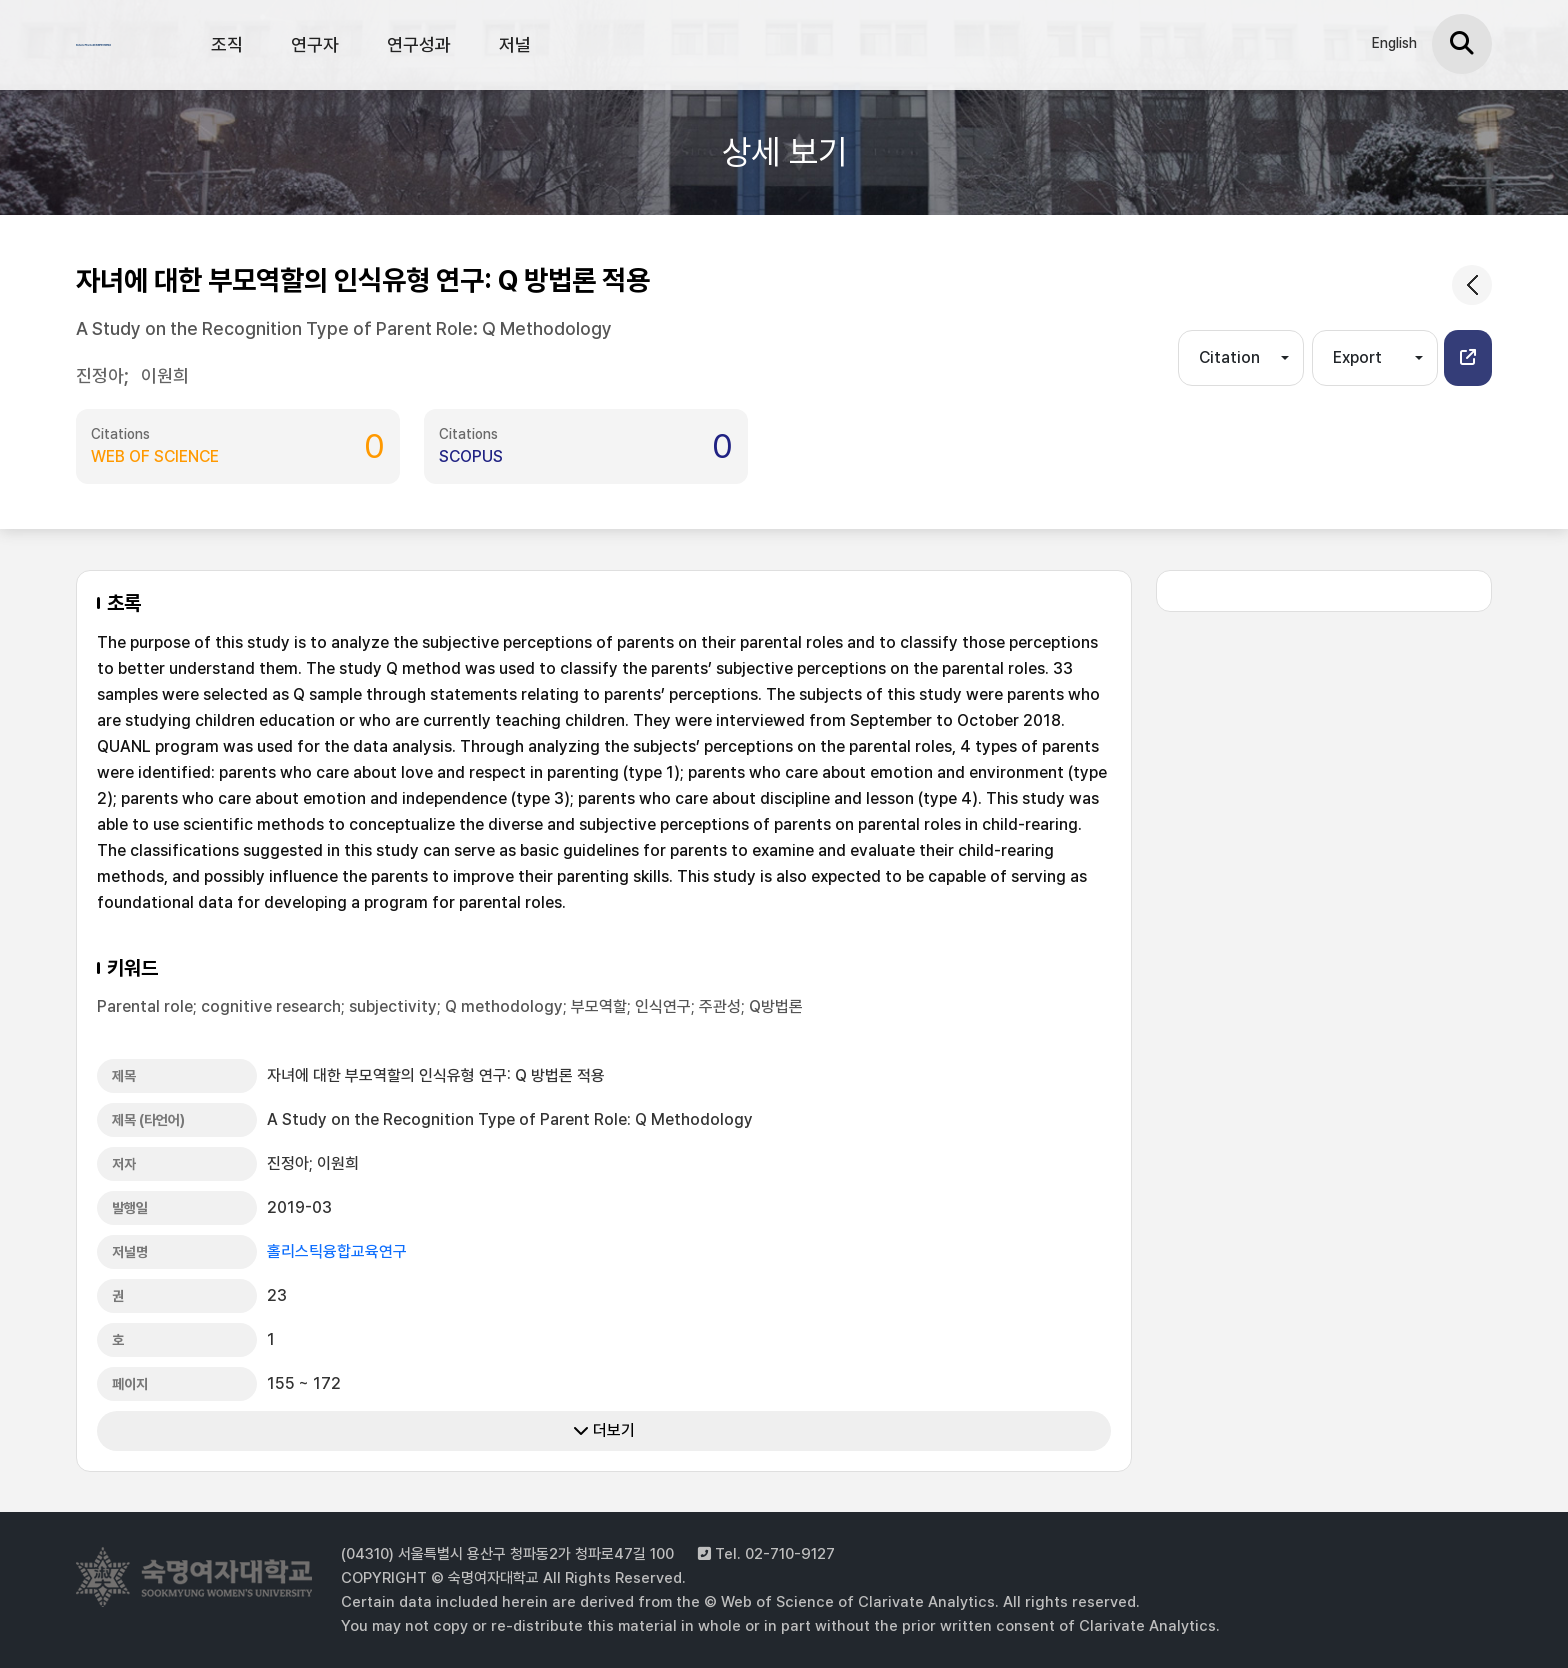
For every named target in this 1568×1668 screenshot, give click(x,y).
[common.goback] (1472, 285)
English (1394, 43)
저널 (515, 44)
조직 (227, 44)
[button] (1468, 358)
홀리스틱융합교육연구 (337, 1251)
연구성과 (419, 44)
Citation (1229, 357)
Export (1357, 357)
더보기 (604, 1430)
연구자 (315, 44)
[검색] (1462, 44)
